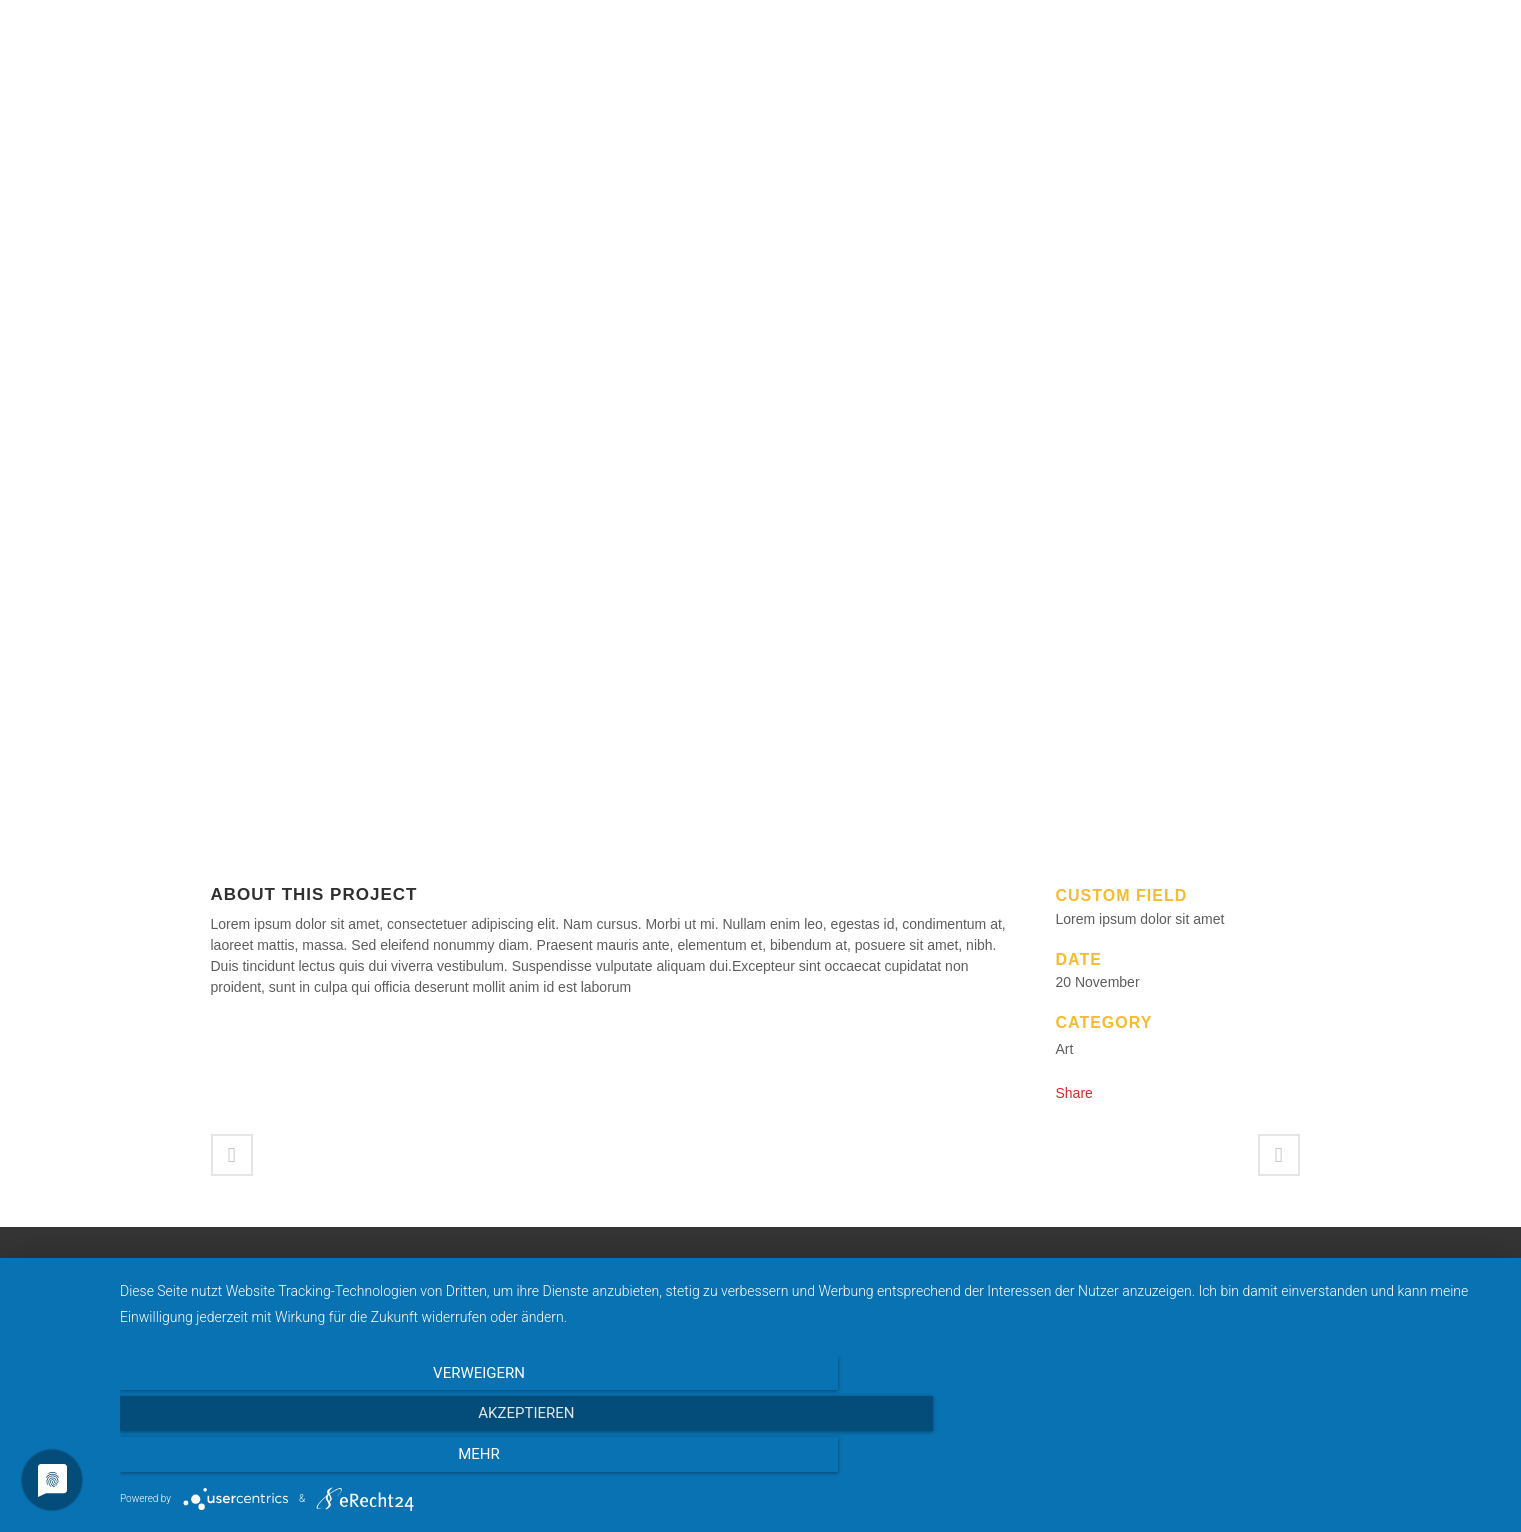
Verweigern (327, 1461)
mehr (1294, 1461)
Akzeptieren (810, 1461)
